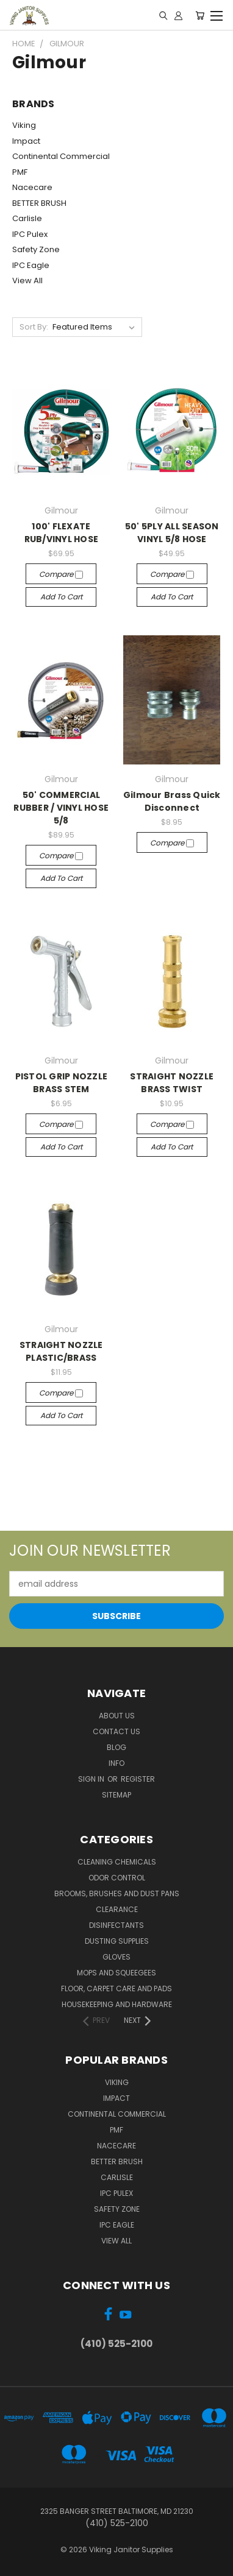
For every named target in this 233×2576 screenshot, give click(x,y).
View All (27, 280)
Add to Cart (61, 596)
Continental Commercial (61, 156)
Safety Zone (36, 249)
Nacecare (32, 187)
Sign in (92, 1779)
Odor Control (116, 1877)
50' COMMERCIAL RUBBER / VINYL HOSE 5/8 (61, 808)
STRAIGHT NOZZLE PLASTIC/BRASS (61, 1351)
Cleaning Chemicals (116, 1862)
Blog (116, 1747)
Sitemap (116, 1795)
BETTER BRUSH (39, 203)
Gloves (116, 1957)
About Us (117, 1715)
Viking (24, 125)
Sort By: (34, 327)
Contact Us (116, 1731)
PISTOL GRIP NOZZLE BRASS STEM (61, 1082)
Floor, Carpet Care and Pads (116, 1988)
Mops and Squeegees (116, 1972)
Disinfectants (116, 1925)
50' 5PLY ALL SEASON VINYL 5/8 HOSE (172, 532)
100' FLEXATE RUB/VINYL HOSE (61, 532)
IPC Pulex (30, 234)
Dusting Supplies (117, 1941)
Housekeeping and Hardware (117, 2004)
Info (116, 1763)
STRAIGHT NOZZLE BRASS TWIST (171, 1082)
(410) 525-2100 (116, 2343)
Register (138, 1779)
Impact (26, 141)
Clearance (117, 1909)
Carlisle (27, 218)
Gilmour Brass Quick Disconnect (172, 801)
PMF (19, 172)
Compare (61, 574)
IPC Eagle (30, 265)
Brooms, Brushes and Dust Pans (116, 1893)
